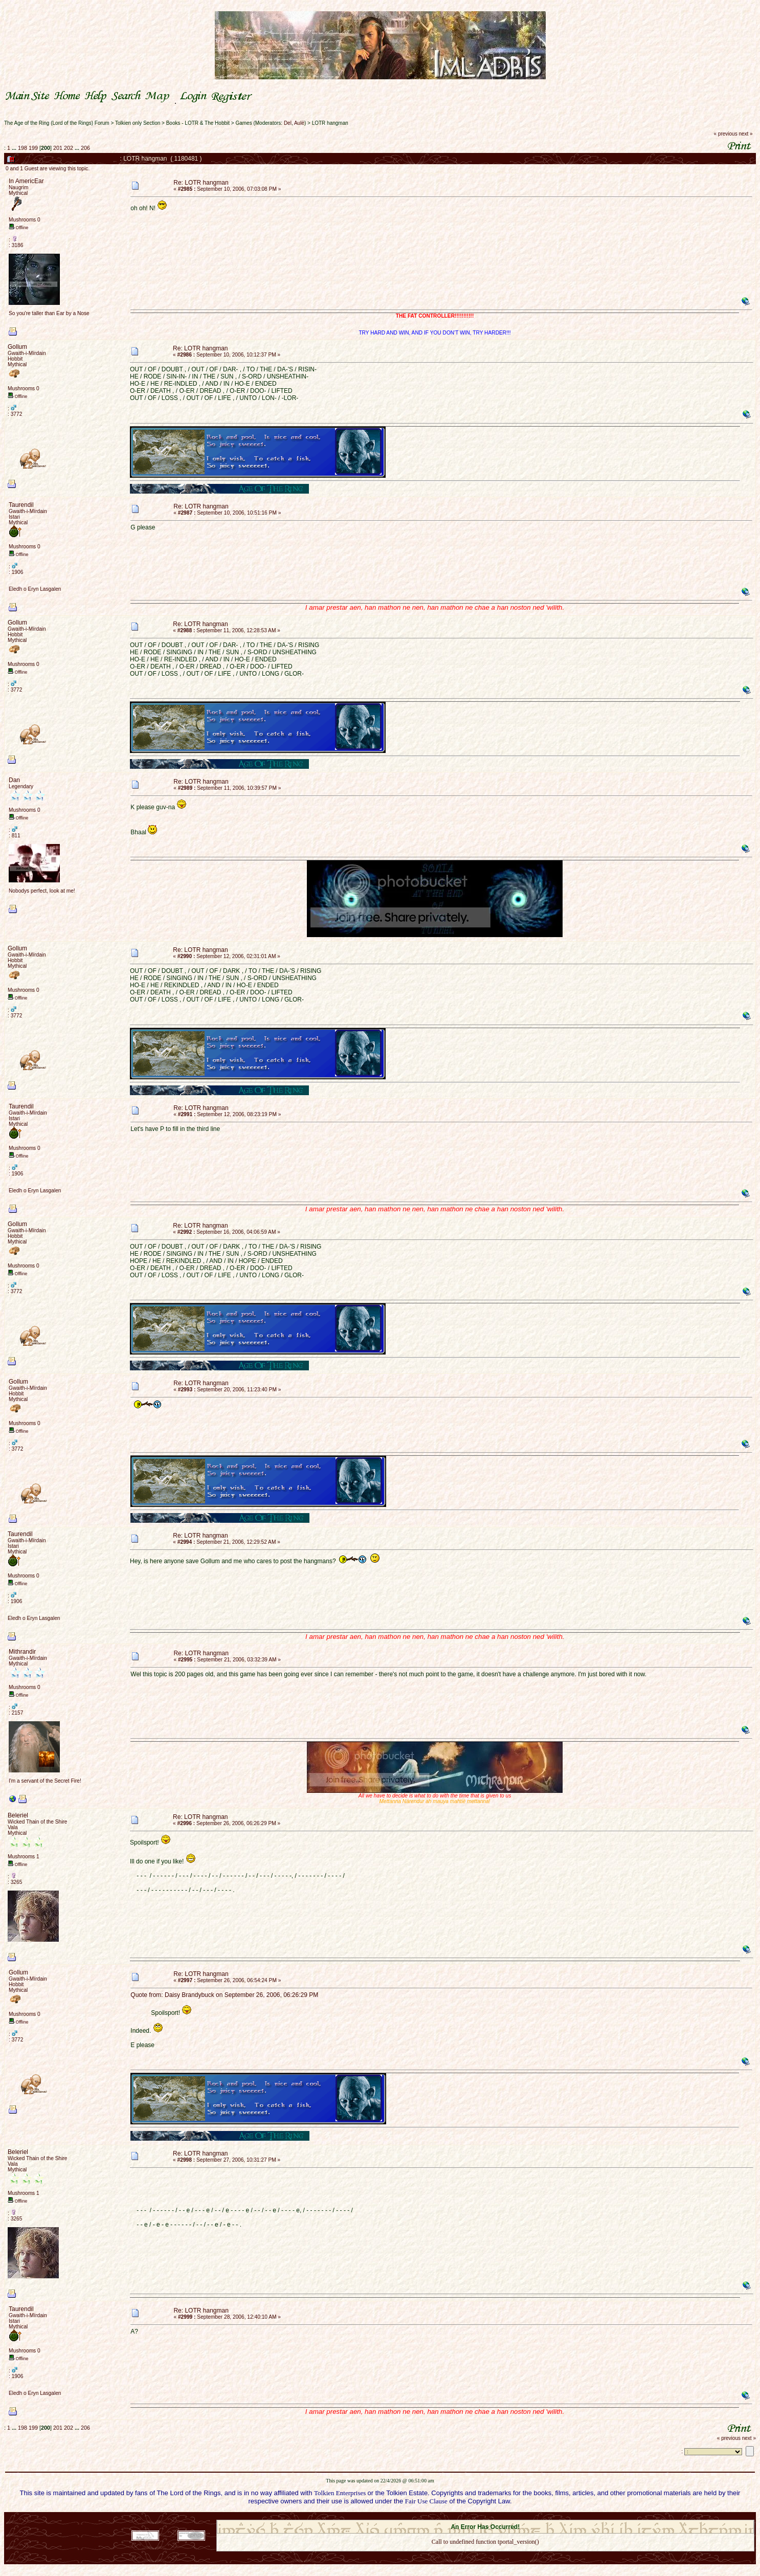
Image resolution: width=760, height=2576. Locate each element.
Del (288, 123)
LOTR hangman (330, 123)
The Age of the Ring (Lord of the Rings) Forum (56, 123)
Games (243, 123)
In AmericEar (26, 181)
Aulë (299, 123)
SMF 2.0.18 (442, 2517)
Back (485, 2555)
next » (745, 134)
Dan (14, 780)
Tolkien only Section (137, 123)
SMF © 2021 (479, 2517)
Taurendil (21, 504)
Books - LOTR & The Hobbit (198, 123)
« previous (725, 134)
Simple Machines (521, 2517)
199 (33, 148)
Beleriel (18, 1815)
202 (68, 148)
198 (22, 148)
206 (85, 148)
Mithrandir (22, 1651)
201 (57, 148)
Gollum (17, 346)
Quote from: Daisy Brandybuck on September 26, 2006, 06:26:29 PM (224, 1994)
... (15, 148)
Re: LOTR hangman (200, 182)
